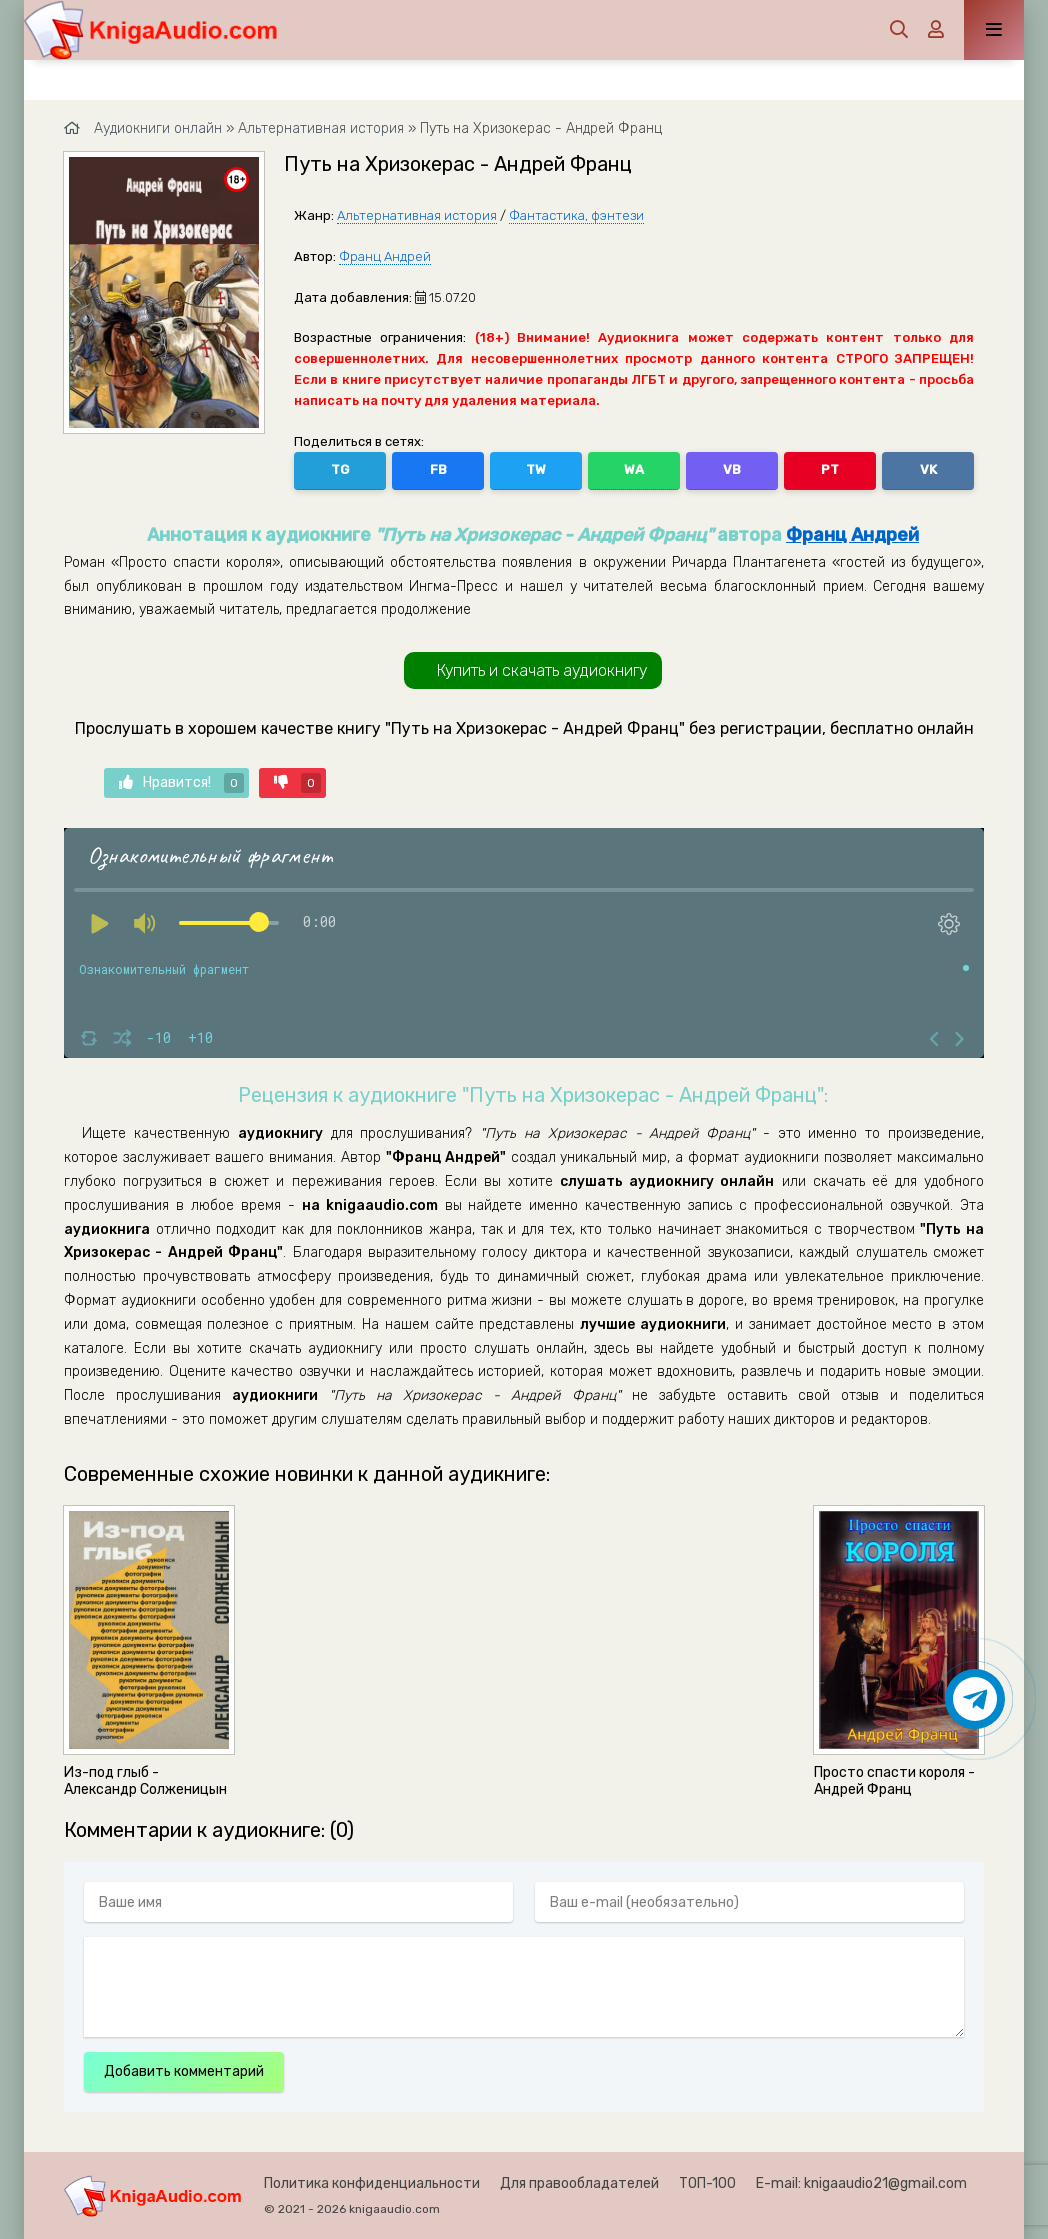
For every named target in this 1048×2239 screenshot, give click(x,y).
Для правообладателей (579, 2183)
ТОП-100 (707, 2183)
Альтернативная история (417, 215)
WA (634, 469)
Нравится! (181, 783)
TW (536, 469)
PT (830, 469)
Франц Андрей (385, 256)
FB (438, 469)
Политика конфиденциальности (372, 2183)
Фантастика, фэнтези (576, 215)
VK (928, 469)
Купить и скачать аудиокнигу (542, 670)
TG (340, 469)
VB (732, 469)
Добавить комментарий (184, 2071)
